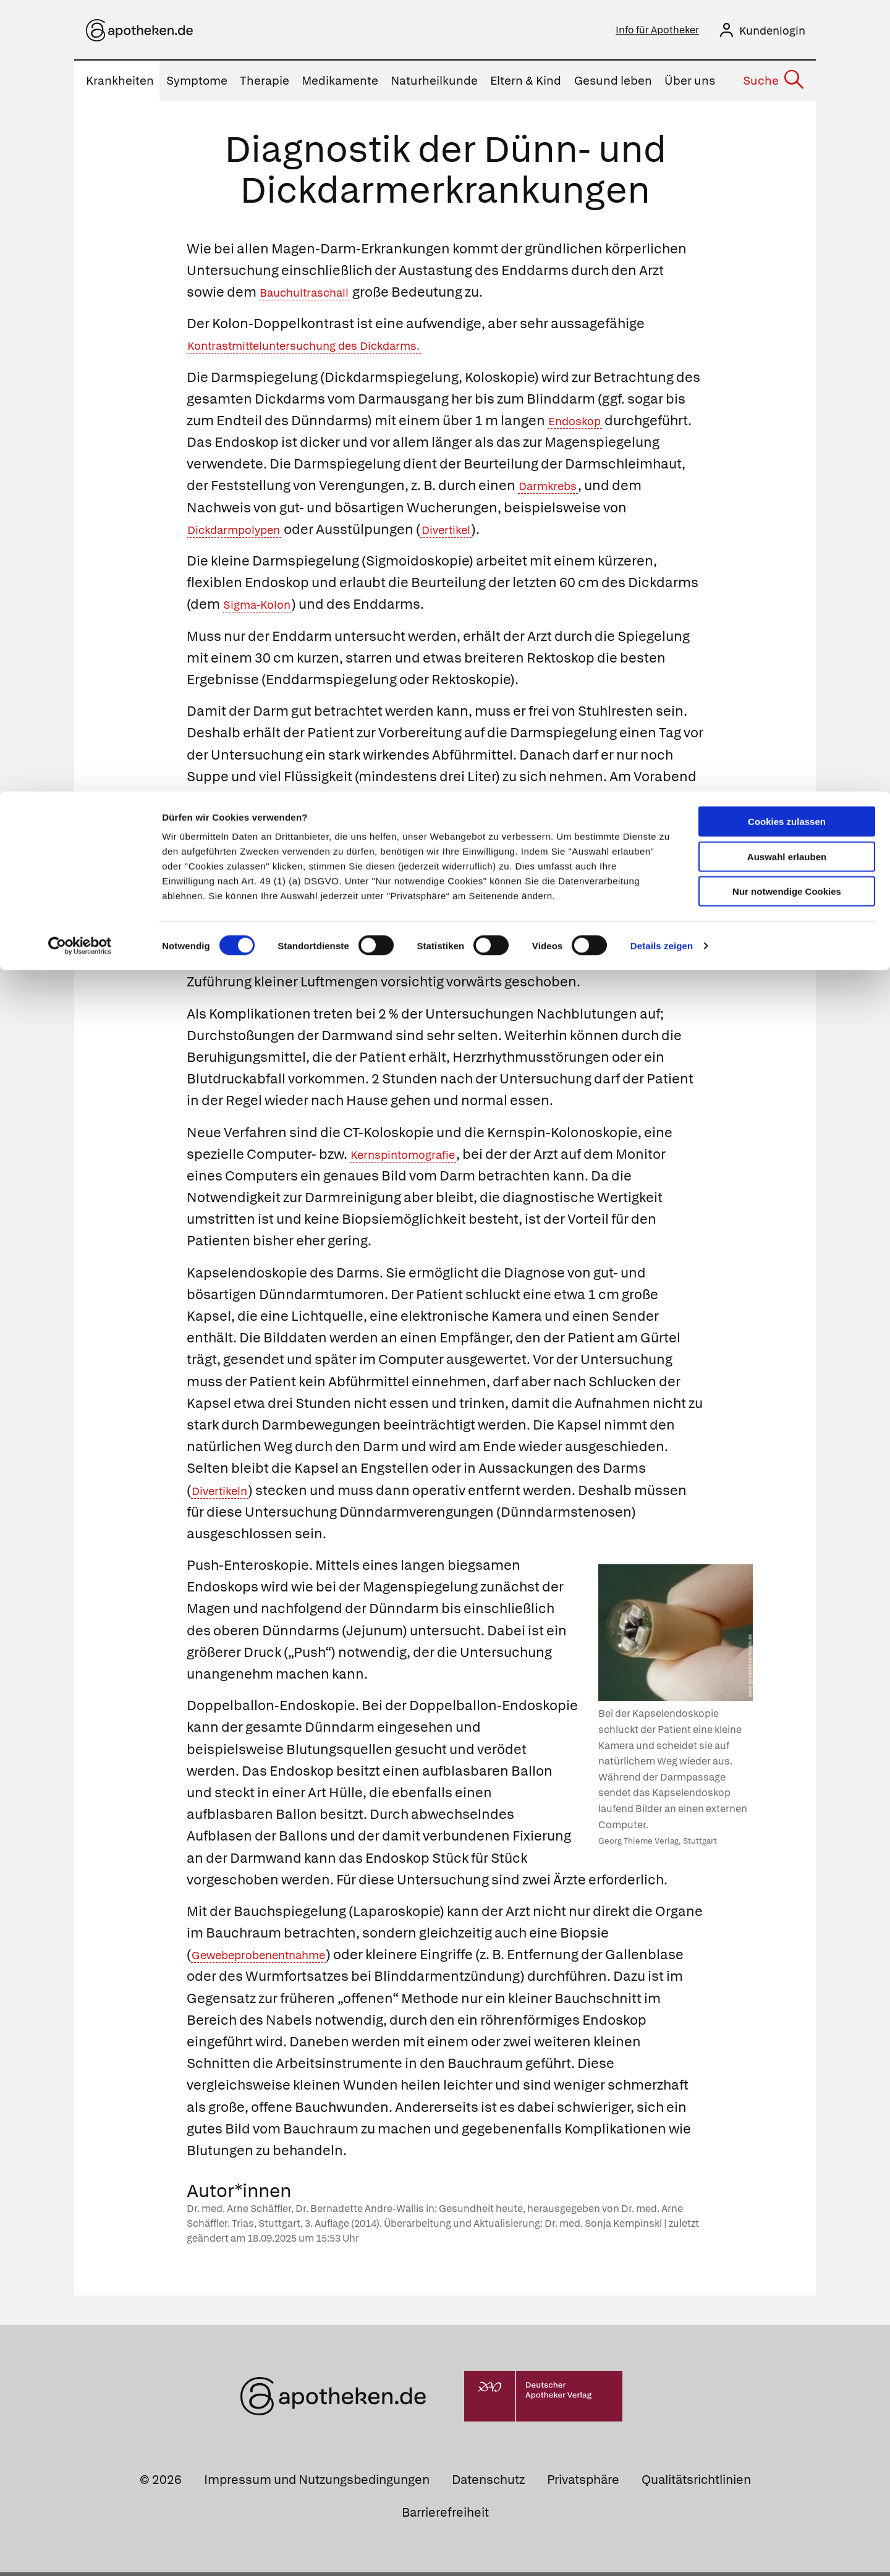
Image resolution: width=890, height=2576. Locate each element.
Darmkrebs (224, 511)
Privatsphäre (583, 2483)
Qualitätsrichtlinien (696, 2483)
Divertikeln (226, 1494)
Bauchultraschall (315, 296)
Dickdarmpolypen (371, 533)
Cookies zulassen (787, 30)
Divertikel (600, 533)
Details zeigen (661, 154)
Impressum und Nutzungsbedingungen (317, 2483)
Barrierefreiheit (445, 2516)
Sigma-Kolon (265, 608)
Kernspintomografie (415, 1158)
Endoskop (581, 424)
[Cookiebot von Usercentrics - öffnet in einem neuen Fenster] (80, 154)
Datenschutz (488, 2483)
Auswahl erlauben (786, 65)
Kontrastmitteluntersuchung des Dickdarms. (331, 349)
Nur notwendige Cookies (786, 100)
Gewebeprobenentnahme (276, 1958)
